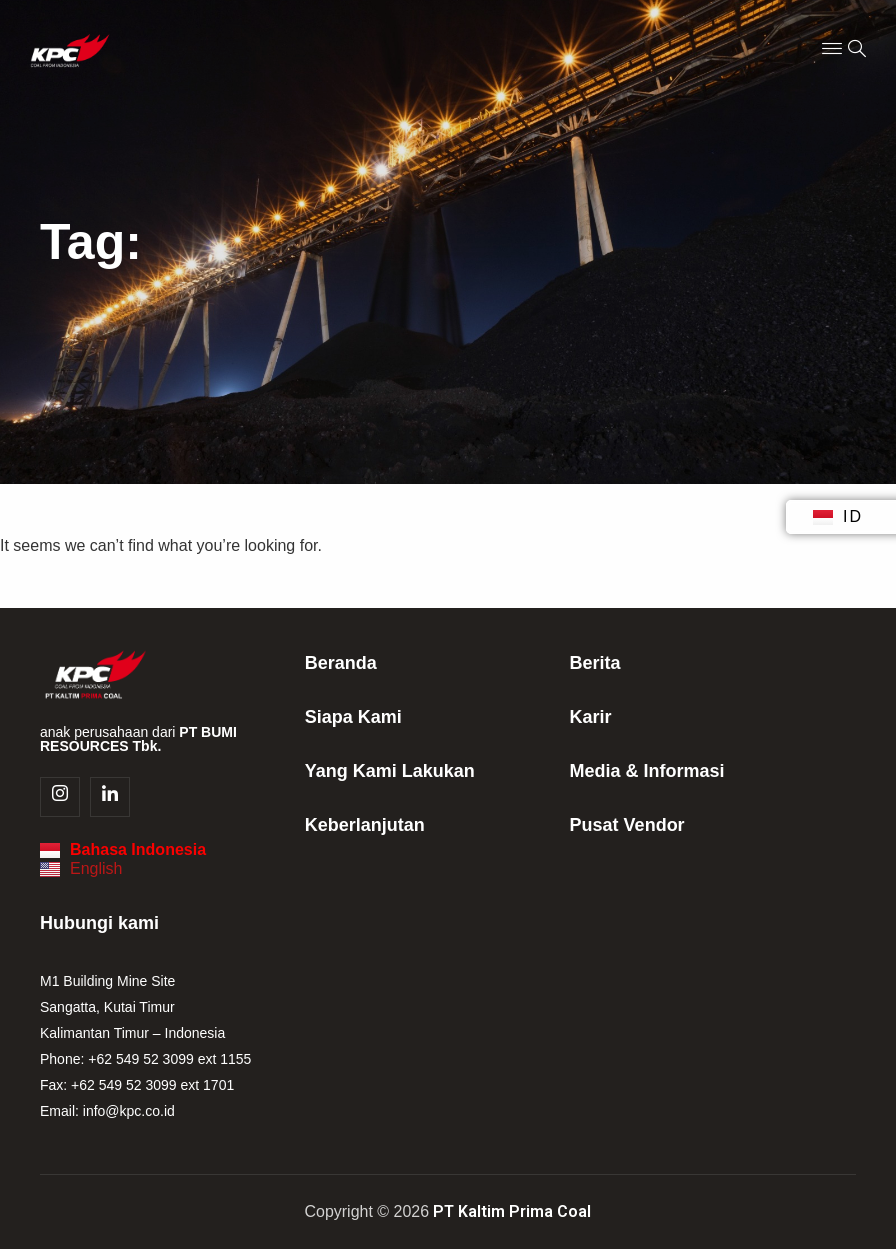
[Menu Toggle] (832, 50)
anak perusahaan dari (138, 739)
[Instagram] (60, 797)
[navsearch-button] (857, 50)
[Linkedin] (110, 797)
